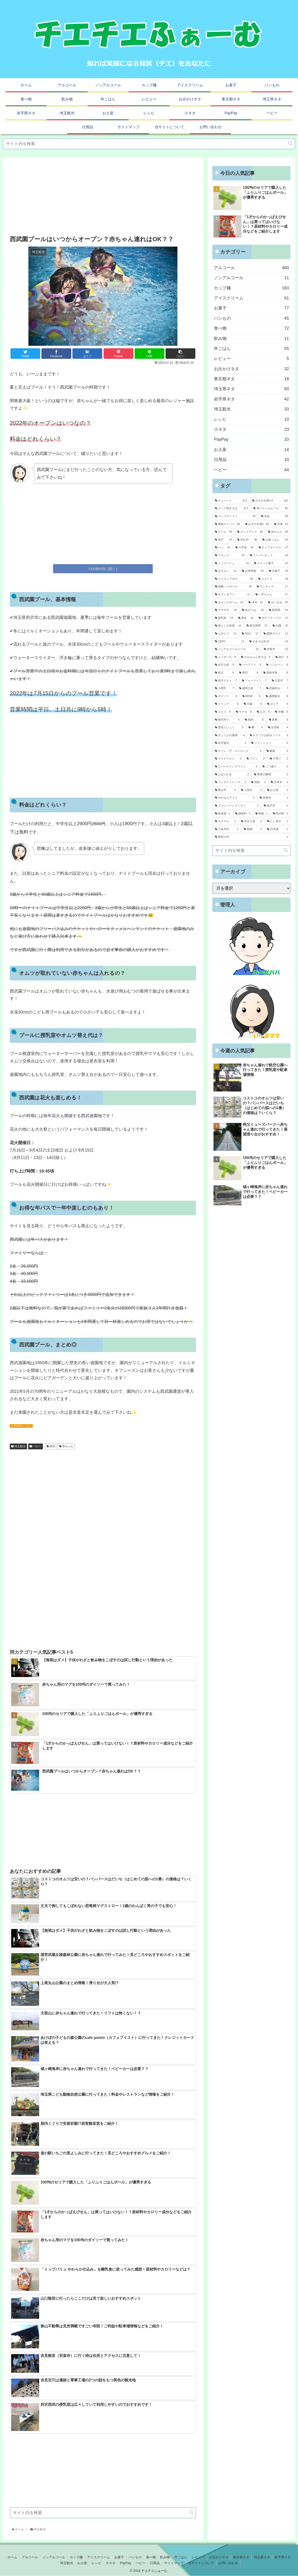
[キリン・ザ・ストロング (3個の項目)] (238, 751)
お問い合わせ (241, 2563)
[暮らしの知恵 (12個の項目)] (228, 625)
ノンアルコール (251, 277)
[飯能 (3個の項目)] (277, 751)
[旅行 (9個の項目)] (281, 657)
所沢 (51, 1446)
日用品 (251, 459)
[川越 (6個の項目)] (253, 704)
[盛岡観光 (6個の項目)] (277, 696)
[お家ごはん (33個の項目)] (275, 539)
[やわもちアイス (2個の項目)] (235, 797)
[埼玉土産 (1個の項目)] (251, 821)
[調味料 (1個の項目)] (242, 813)
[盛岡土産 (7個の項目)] (250, 688)
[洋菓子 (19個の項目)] (278, 571)
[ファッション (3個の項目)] (269, 743)
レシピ (251, 419)
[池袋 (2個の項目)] (258, 782)
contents (97, 568)
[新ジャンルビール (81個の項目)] (270, 508)
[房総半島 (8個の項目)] (275, 672)
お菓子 (251, 308)
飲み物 (251, 338)
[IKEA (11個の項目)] (250, 633)
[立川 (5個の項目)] (263, 711)
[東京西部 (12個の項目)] (257, 625)
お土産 (251, 449)
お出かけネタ (251, 369)
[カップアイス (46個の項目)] (250, 532)
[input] (149, 143)
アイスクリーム (251, 298)
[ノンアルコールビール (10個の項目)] (237, 649)
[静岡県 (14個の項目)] (278, 610)
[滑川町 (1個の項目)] (280, 813)
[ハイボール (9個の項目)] (225, 657)
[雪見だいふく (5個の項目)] (229, 727)
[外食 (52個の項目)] (281, 524)
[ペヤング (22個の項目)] (230, 555)
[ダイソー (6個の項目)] (226, 696)
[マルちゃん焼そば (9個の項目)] (255, 657)
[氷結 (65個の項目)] (274, 516)
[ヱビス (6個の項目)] (223, 711)
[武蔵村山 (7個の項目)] (277, 688)
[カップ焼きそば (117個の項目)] (231, 508)
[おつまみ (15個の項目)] (278, 602)
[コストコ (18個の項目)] (273, 579)
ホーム (19, 2557)
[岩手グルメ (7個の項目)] (226, 680)
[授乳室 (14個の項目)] (224, 618)
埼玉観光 (18, 1446)
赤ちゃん (66, 1446)
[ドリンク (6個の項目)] (227, 704)
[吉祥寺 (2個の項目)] (279, 782)
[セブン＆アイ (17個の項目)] (232, 594)
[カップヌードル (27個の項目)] (273, 547)
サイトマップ (185, 2563)
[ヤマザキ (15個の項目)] (226, 610)
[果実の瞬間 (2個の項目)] (271, 774)
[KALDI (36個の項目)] (247, 539)
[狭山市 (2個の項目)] (225, 790)
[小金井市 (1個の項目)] (227, 829)
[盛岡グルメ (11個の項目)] (275, 633)
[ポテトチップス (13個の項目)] (273, 618)
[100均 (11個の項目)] (229, 641)
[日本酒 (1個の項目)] (277, 829)
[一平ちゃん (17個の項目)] (271, 594)
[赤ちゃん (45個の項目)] (278, 532)
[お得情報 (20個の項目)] (253, 571)
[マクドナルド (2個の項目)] (228, 758)
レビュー (251, 358)
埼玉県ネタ (251, 389)
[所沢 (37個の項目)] (223, 539)
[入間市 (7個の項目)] (224, 688)
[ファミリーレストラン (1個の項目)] (237, 805)
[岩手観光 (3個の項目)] (230, 743)
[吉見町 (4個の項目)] (278, 727)
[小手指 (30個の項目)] (244, 547)
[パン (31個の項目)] (222, 547)
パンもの (251, 318)
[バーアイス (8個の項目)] (250, 664)
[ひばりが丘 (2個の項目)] (232, 774)
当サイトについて (213, 2563)
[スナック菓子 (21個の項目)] (271, 563)
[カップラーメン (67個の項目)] (235, 516)
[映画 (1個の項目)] (261, 813)
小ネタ (251, 429)
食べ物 (251, 328)
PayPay (251, 439)
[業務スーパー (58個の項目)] (227, 524)
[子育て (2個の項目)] (279, 758)
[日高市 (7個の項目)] (280, 680)
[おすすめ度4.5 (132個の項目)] (270, 500)
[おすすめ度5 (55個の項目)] (257, 524)
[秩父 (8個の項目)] (224, 672)
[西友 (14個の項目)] (246, 618)
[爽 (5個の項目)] (255, 727)
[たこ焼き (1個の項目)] (277, 821)
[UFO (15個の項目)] (255, 602)
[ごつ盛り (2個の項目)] (275, 766)
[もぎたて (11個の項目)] (226, 633)
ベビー (35, 1446)
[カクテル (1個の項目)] (225, 821)
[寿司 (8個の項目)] (248, 672)
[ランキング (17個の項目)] (272, 586)
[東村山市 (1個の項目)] (251, 837)
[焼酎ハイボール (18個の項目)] (233, 586)
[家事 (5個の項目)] (278, 719)
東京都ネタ (251, 379)
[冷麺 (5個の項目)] (281, 711)
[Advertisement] (103, 195)
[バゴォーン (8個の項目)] (277, 664)
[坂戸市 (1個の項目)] (276, 805)
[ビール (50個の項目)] (223, 532)
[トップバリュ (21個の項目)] (232, 563)
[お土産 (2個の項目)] (277, 790)
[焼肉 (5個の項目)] (254, 719)
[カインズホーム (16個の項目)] (229, 602)
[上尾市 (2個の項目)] (251, 790)
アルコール (251, 267)
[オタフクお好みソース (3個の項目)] (269, 735)
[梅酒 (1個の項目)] (253, 829)
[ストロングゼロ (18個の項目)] (234, 579)
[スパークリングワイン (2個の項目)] (236, 766)
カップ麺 (251, 288)
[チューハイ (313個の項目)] (231, 500)
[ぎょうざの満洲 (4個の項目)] (230, 735)
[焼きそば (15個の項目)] (253, 610)
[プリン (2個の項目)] (255, 758)
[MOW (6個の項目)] (251, 696)
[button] (290, 143)
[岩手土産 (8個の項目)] (224, 664)
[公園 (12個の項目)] (280, 625)
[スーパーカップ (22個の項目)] (269, 555)
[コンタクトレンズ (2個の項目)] (230, 782)
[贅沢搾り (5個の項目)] (227, 719)
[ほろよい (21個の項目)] (226, 571)
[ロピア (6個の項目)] (277, 704)
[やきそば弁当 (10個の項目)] (268, 641)
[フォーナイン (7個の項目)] (254, 680)
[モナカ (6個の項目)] (244, 711)
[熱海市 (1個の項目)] (273, 797)
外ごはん (251, 348)
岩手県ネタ (251, 399)
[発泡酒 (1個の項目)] (222, 813)
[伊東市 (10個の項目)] (276, 649)
